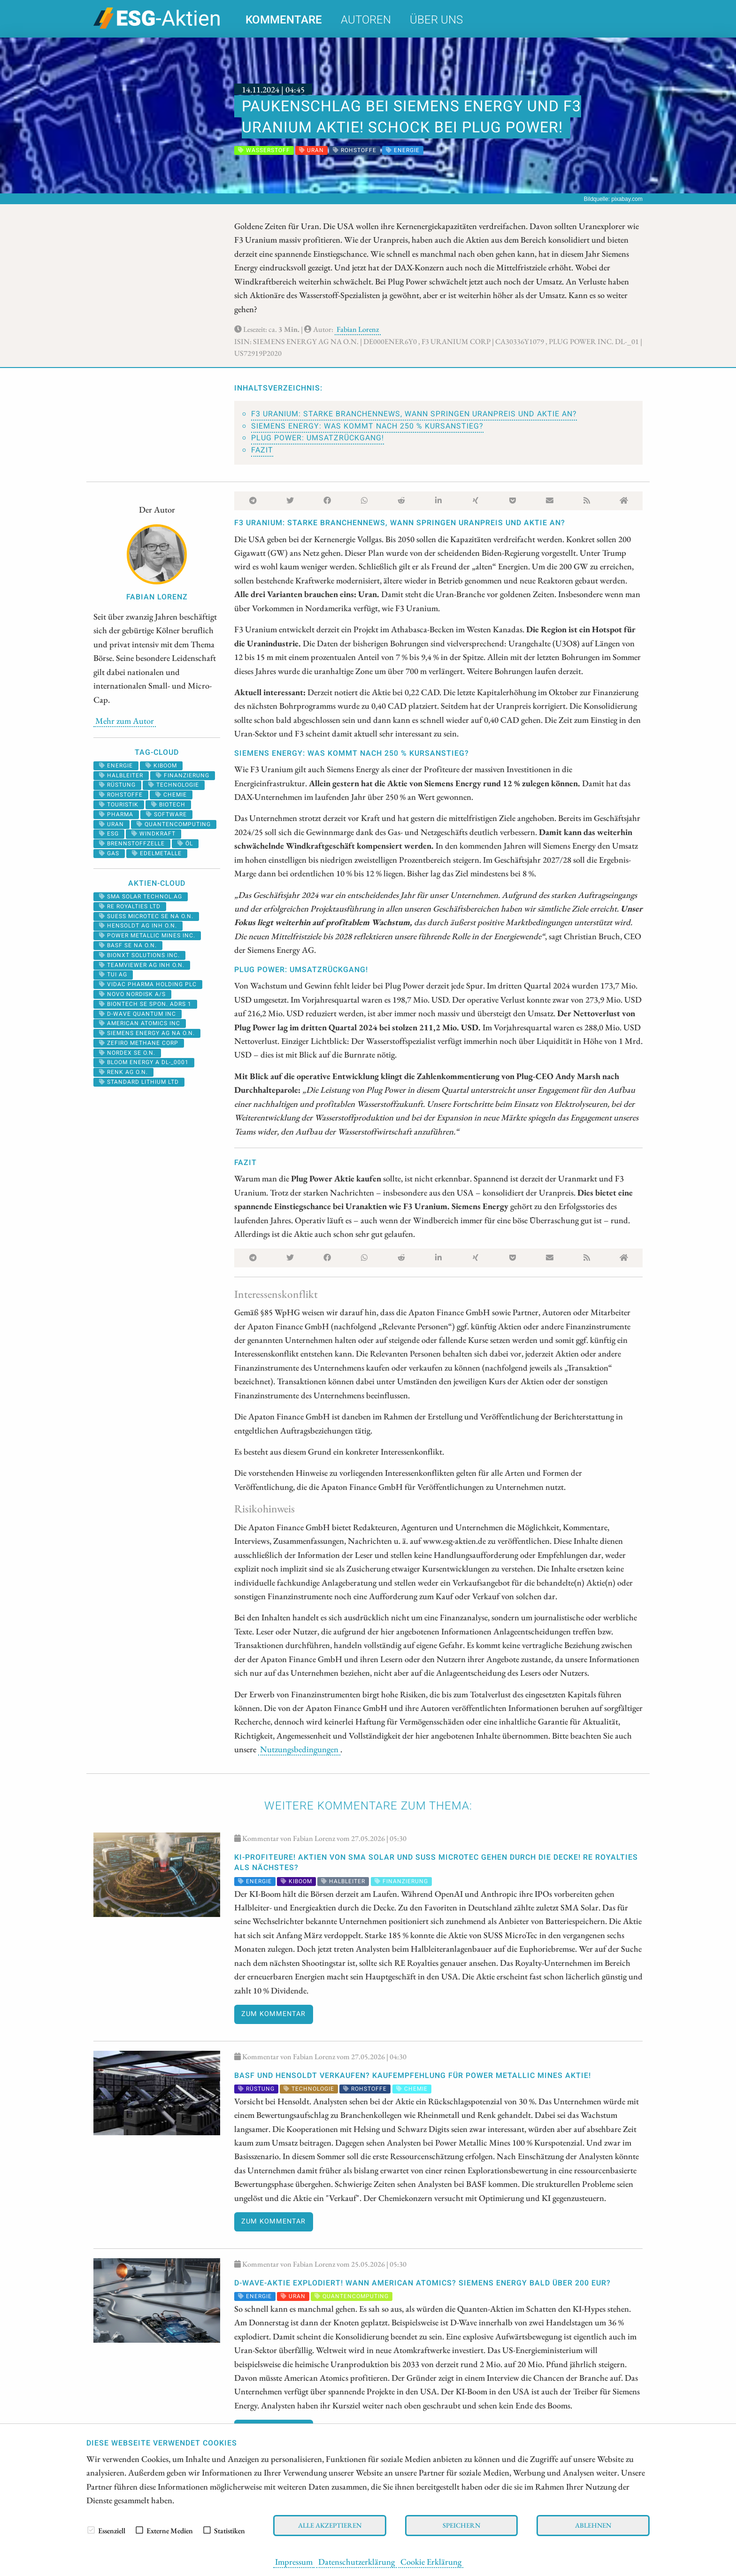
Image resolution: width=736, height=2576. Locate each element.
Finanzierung (182, 775)
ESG (109, 833)
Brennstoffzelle (132, 843)
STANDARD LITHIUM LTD (139, 1082)
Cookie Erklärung (430, 2561)
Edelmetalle (157, 853)
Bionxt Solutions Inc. (139, 955)
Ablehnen (593, 2525)
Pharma (116, 814)
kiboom (161, 765)
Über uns (436, 20)
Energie (116, 765)
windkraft (153, 833)
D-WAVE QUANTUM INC (137, 1014)
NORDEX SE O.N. (127, 1053)
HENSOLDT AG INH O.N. (138, 925)
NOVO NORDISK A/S (132, 994)
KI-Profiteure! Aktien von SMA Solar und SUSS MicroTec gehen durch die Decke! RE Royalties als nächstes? (436, 1862)
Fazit (262, 450)
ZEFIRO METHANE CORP (138, 1043)
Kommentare (283, 20)
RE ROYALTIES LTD (130, 906)
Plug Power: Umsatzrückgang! (317, 438)
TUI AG (113, 974)
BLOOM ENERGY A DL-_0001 (144, 1062)
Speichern (461, 2525)
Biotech (168, 804)
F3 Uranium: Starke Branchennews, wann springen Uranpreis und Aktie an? (414, 414)
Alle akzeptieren (329, 2525)
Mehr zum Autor (124, 720)
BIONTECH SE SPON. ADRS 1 (145, 1004)
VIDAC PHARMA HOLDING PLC (148, 984)
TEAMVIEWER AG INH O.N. (141, 965)
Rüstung (117, 785)
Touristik (118, 804)
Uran (111, 824)
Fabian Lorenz (358, 329)
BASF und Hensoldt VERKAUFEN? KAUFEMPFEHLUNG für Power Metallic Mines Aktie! (412, 2075)
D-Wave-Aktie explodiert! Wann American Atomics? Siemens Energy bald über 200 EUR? (422, 2283)
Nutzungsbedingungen (299, 1749)
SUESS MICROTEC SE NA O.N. (146, 916)
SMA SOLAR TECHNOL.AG (140, 896)
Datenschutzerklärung (356, 2561)
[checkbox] (91, 2530)
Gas (109, 853)
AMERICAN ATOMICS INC (139, 1023)
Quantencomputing (174, 824)
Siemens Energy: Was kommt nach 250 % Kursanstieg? (367, 426)
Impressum (294, 2561)
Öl (185, 843)
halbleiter (121, 775)
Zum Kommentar (273, 2014)
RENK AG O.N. (123, 1072)
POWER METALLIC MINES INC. (147, 935)
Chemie (171, 794)
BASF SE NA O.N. (128, 945)
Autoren (366, 20)
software (166, 814)
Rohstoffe (121, 794)
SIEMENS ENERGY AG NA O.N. (147, 1033)
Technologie (173, 785)
